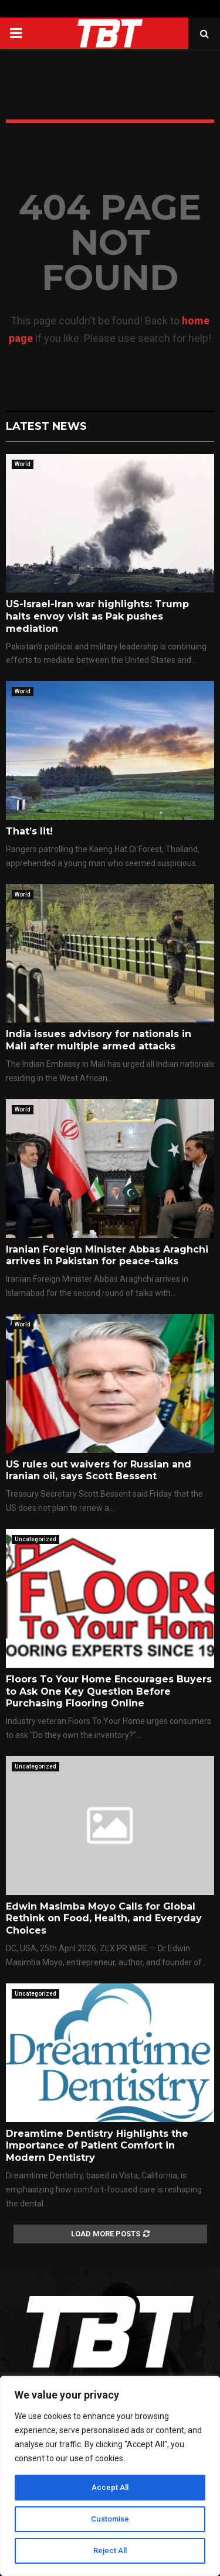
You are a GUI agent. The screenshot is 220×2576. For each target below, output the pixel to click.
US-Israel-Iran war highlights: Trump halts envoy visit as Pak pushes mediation (97, 616)
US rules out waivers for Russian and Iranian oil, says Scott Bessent (98, 1470)
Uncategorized (35, 1539)
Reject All (110, 2551)
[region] (110, 2476)
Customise (110, 2519)
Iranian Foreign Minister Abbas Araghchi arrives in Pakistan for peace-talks (107, 1255)
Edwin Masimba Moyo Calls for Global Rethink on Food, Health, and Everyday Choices (104, 1919)
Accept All (110, 2487)
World (23, 464)
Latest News (46, 426)
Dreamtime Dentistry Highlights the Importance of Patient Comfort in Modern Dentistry (97, 2146)
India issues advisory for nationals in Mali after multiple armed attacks (98, 1040)
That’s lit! (29, 831)
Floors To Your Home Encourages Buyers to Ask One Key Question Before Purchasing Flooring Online (109, 1691)
